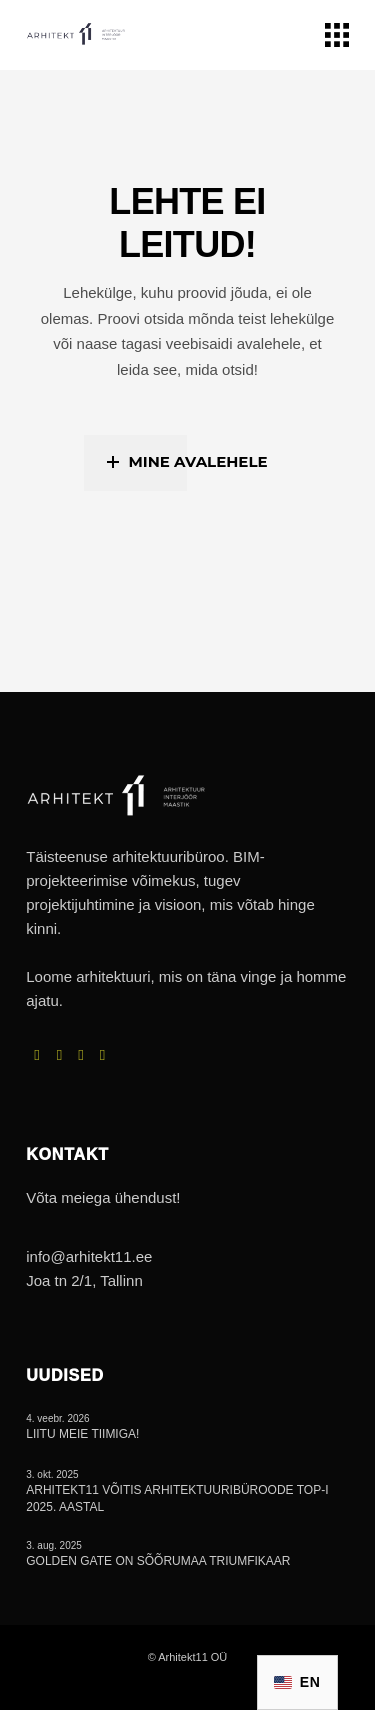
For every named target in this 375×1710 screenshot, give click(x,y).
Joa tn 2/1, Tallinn (84, 1280)
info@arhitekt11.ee (89, 1256)
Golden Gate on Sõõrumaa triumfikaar (158, 1561)
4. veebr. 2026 (57, 1418)
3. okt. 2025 (52, 1474)
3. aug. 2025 (54, 1545)
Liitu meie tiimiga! (82, 1434)
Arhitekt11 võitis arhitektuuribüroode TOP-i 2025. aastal (177, 1498)
